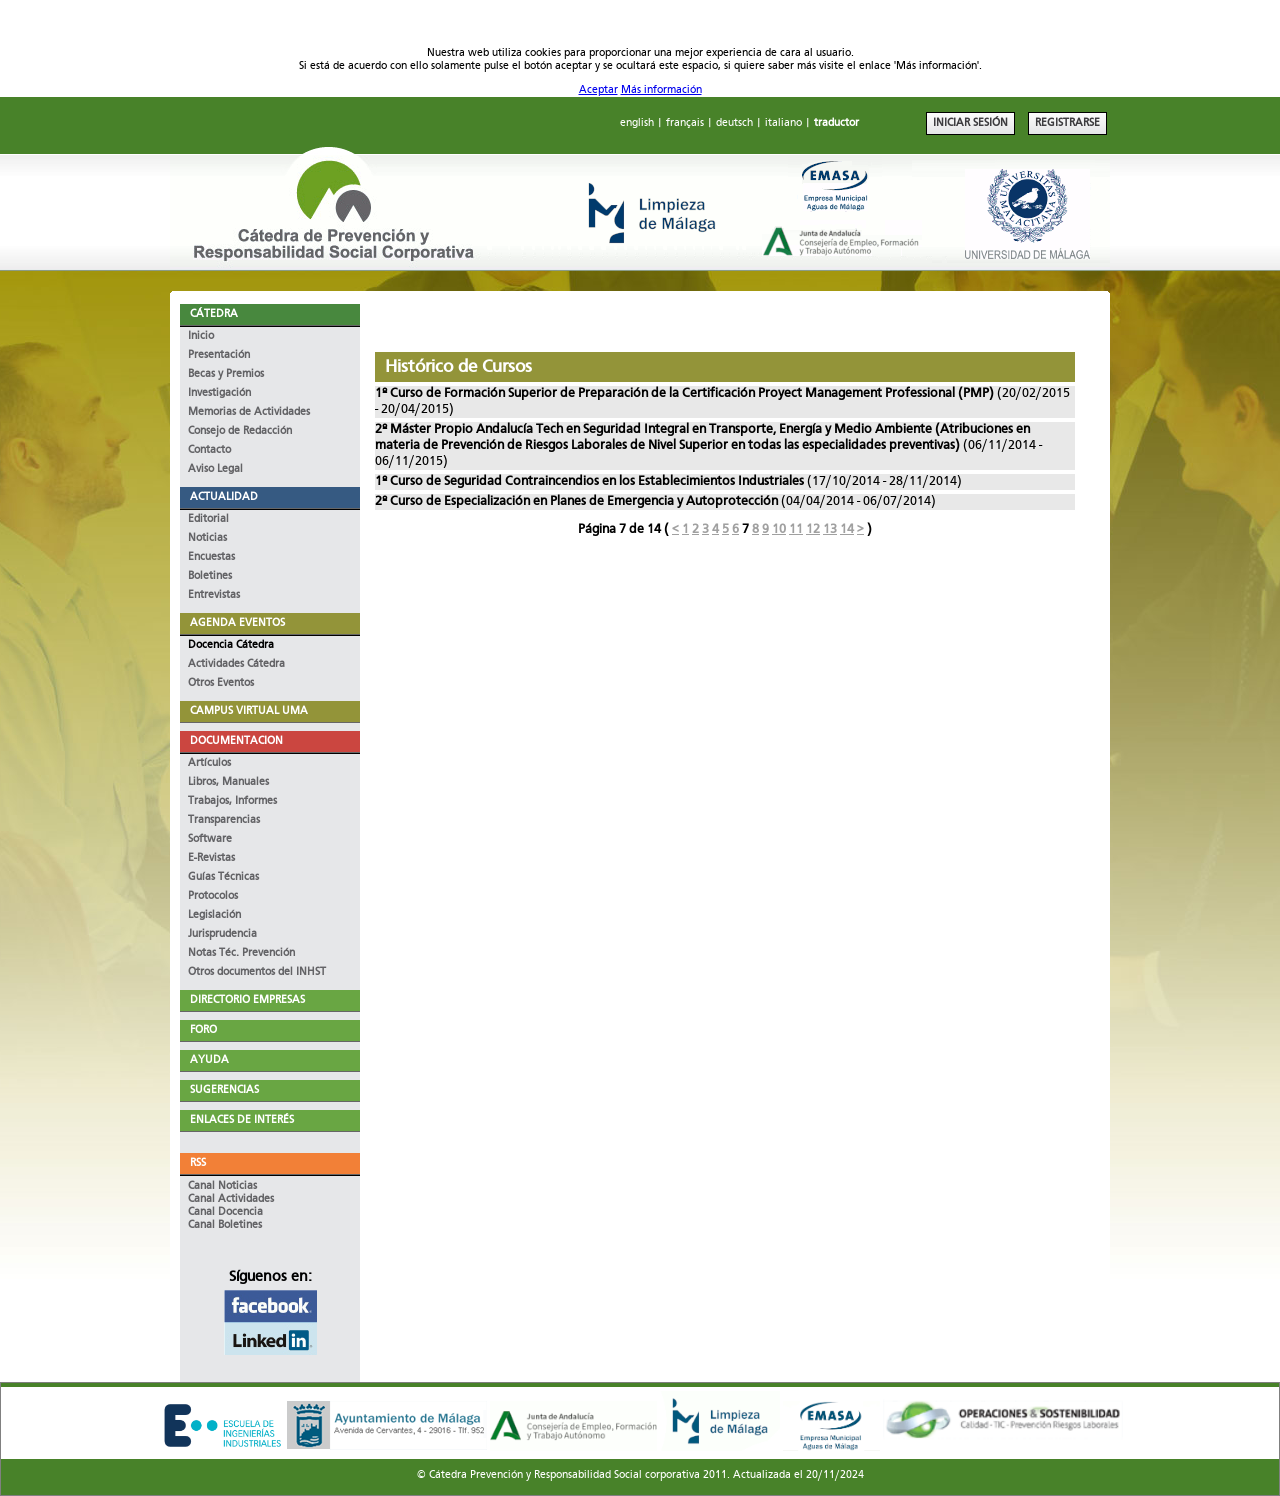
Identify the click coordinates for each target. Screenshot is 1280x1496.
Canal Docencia (225, 1212)
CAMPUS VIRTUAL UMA (249, 711)
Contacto (209, 450)
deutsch (734, 123)
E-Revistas (211, 858)
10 (779, 529)
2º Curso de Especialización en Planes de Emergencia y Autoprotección (576, 501)
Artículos (209, 763)
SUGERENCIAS (224, 1090)
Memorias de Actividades (249, 412)
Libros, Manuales (228, 782)
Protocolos (213, 896)
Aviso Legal (215, 469)
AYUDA (209, 1060)
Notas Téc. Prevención (241, 953)
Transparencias (224, 820)
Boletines (210, 576)
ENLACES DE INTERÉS (242, 1120)
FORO (203, 1030)
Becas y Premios (226, 374)
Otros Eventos (221, 683)
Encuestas (211, 557)
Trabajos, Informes (232, 801)
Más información (661, 90)
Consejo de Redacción (240, 431)
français (685, 123)
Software (210, 839)
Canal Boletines (225, 1225)
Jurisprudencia (222, 934)
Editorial (208, 519)
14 (847, 529)
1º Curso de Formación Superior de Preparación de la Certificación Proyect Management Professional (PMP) (686, 393)
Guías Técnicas (223, 877)
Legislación (214, 915)
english (637, 123)
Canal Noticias (222, 1186)
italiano (783, 123)
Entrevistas (214, 595)
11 (796, 529)
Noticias (207, 538)
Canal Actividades (231, 1199)
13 (830, 529)
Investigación (219, 393)
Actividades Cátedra (236, 664)
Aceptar (598, 90)
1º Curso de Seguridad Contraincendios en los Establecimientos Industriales (589, 481)
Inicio (201, 336)
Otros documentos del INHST (257, 972)
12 (813, 529)
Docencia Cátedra (231, 645)
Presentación (219, 355)
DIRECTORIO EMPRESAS (247, 1000)
